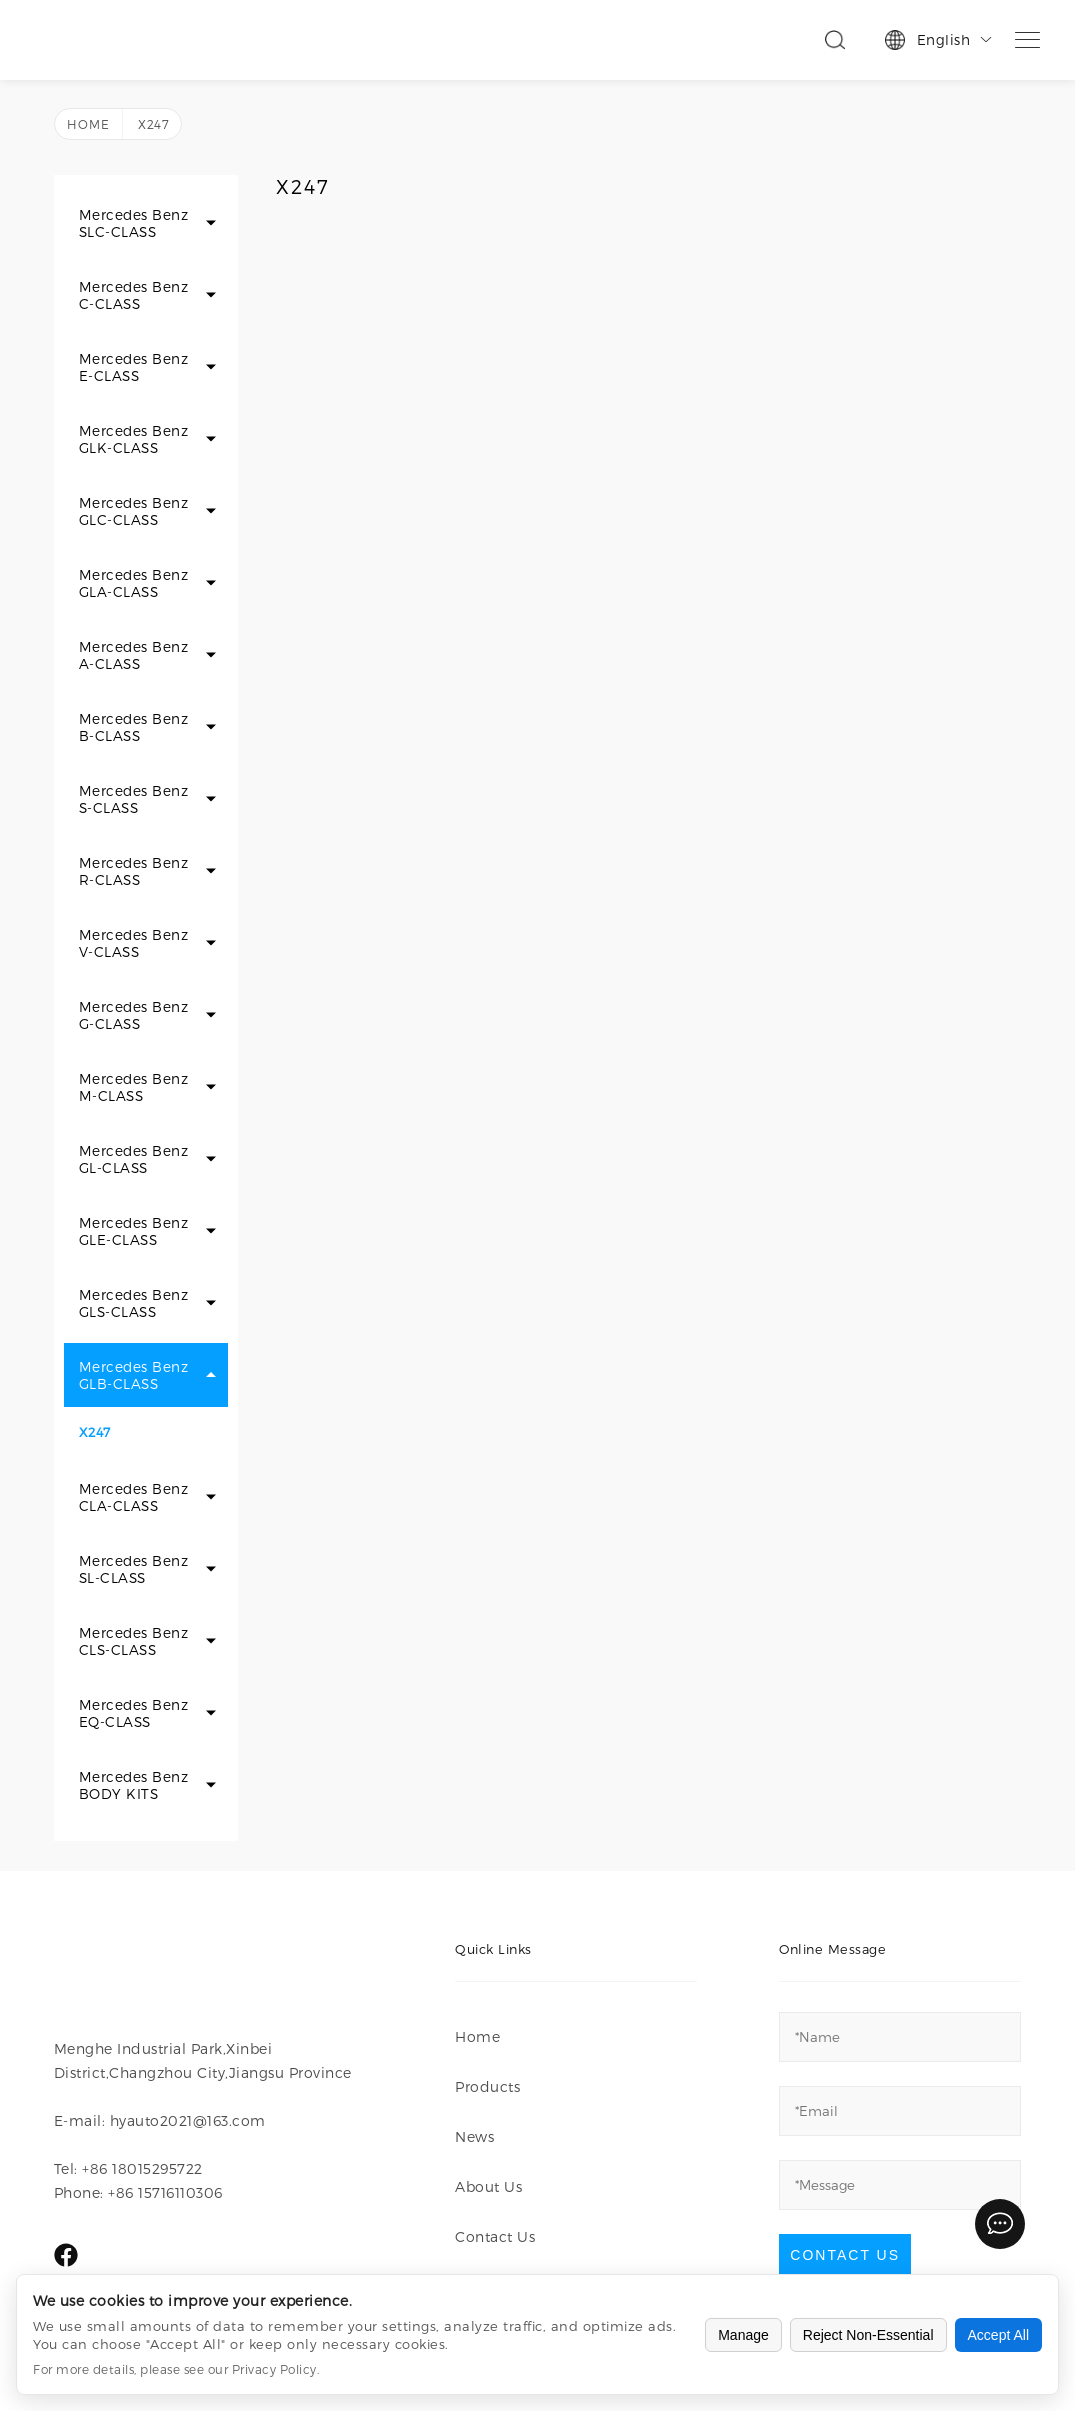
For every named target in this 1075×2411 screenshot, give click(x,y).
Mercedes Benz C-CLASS (134, 295)
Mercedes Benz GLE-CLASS (134, 1231)
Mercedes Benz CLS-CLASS (134, 1641)
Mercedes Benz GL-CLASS (134, 1159)
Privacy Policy (274, 2369)
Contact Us (495, 2236)
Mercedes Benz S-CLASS (134, 799)
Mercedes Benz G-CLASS (134, 1015)
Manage (743, 2335)
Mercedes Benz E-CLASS (134, 367)
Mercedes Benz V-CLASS (134, 943)
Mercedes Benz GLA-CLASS (134, 583)
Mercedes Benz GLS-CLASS (134, 1303)
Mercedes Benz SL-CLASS (134, 1569)
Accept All (998, 2335)
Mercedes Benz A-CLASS (134, 655)
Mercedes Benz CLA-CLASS (134, 1497)
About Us (488, 2186)
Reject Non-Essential (868, 2335)
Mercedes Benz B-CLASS (134, 727)
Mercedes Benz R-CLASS (134, 871)
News (474, 2136)
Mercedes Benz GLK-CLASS (134, 439)
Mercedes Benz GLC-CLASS (134, 511)
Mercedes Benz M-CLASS (134, 1087)
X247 (95, 1431)
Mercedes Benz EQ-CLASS (134, 1713)
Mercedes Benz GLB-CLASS (134, 1375)
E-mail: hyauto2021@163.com (160, 2120)
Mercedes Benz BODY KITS (134, 1785)
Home (88, 124)
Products (487, 2086)
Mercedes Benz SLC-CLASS (134, 223)
